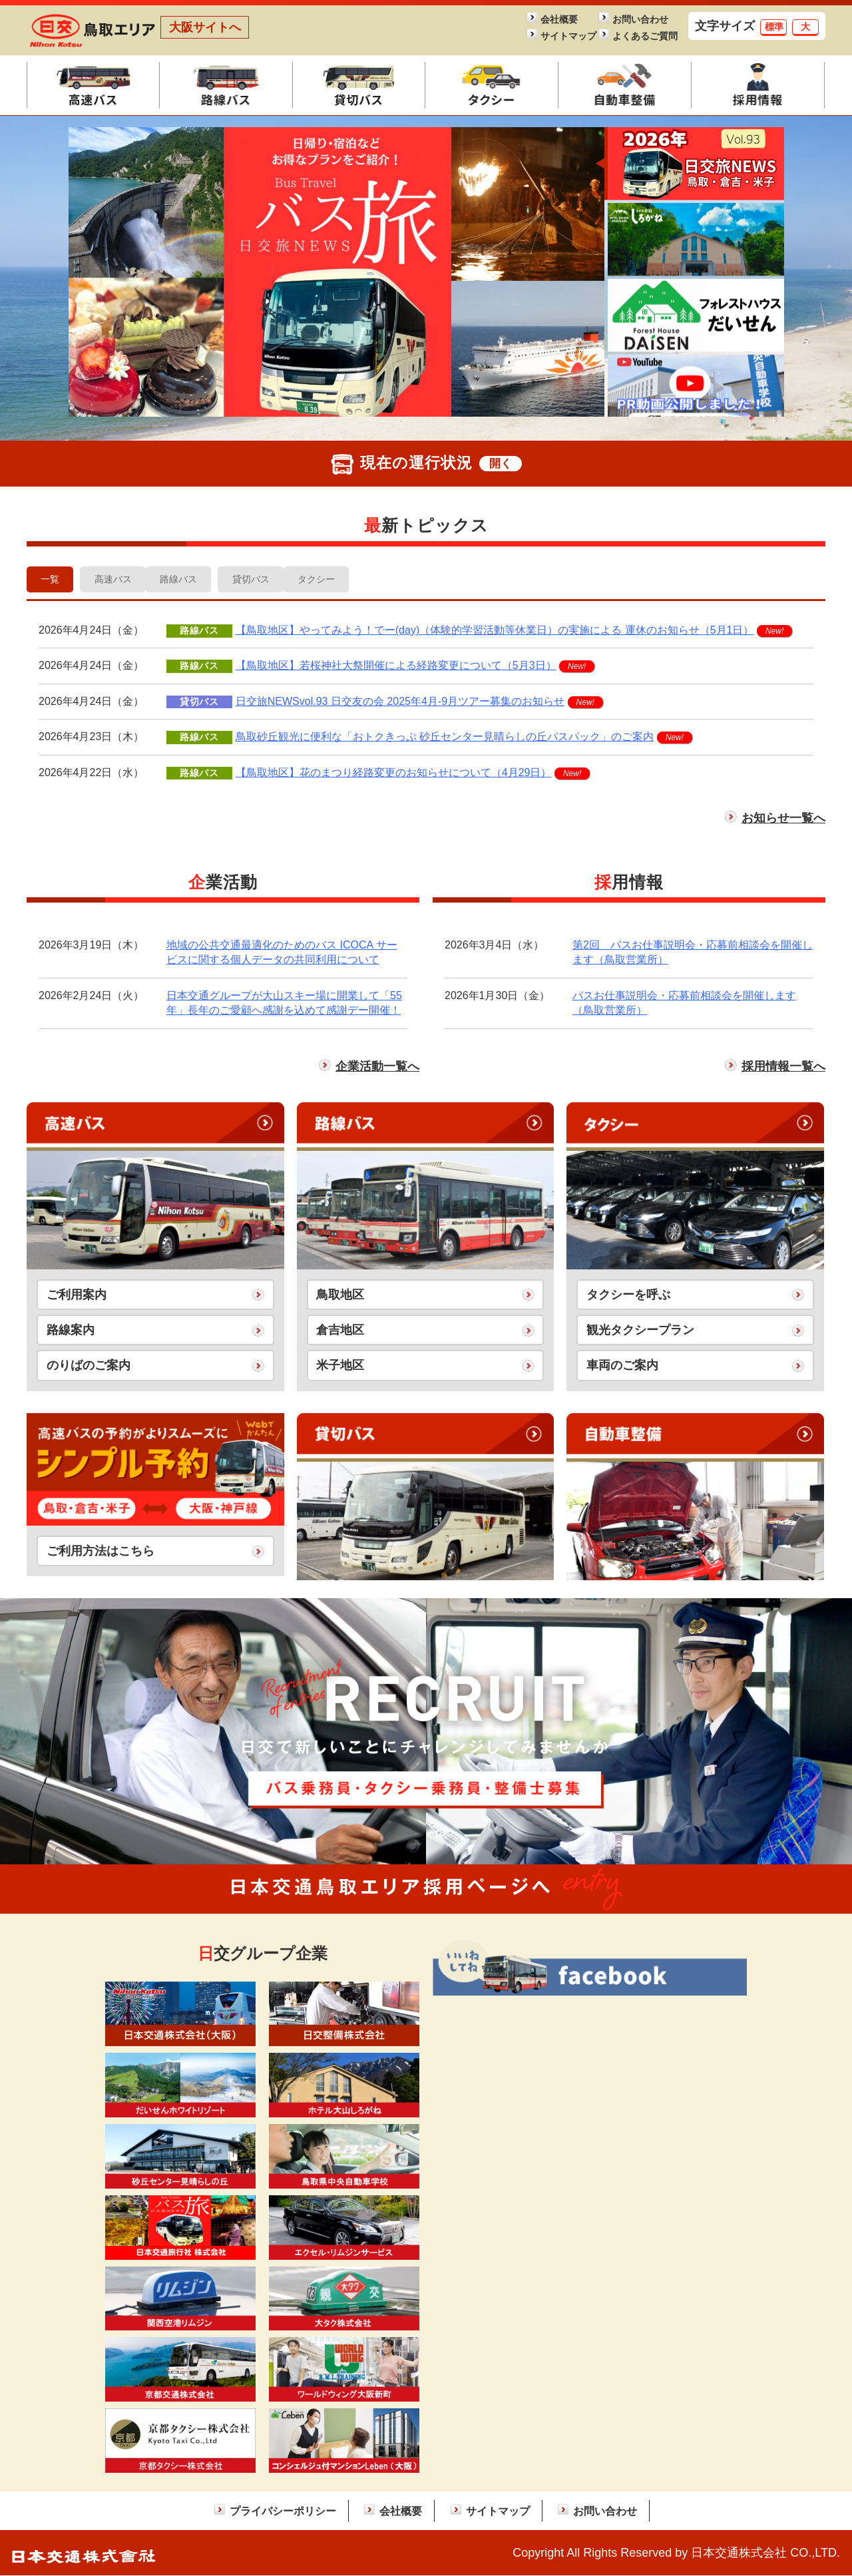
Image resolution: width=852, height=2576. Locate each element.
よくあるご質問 (641, 36)
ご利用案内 (76, 1295)
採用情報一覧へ (783, 1067)
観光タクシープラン (640, 1330)
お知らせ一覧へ (783, 818)
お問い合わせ (640, 20)
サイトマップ (568, 36)
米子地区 (340, 1366)
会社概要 (559, 20)
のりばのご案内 (88, 1366)
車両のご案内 (622, 1366)
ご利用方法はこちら (100, 1551)
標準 (774, 26)
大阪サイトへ (205, 27)
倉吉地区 (340, 1330)
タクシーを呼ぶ (628, 1295)
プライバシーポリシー (283, 2511)
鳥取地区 (340, 1295)
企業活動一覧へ (377, 1067)
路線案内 (71, 1330)
